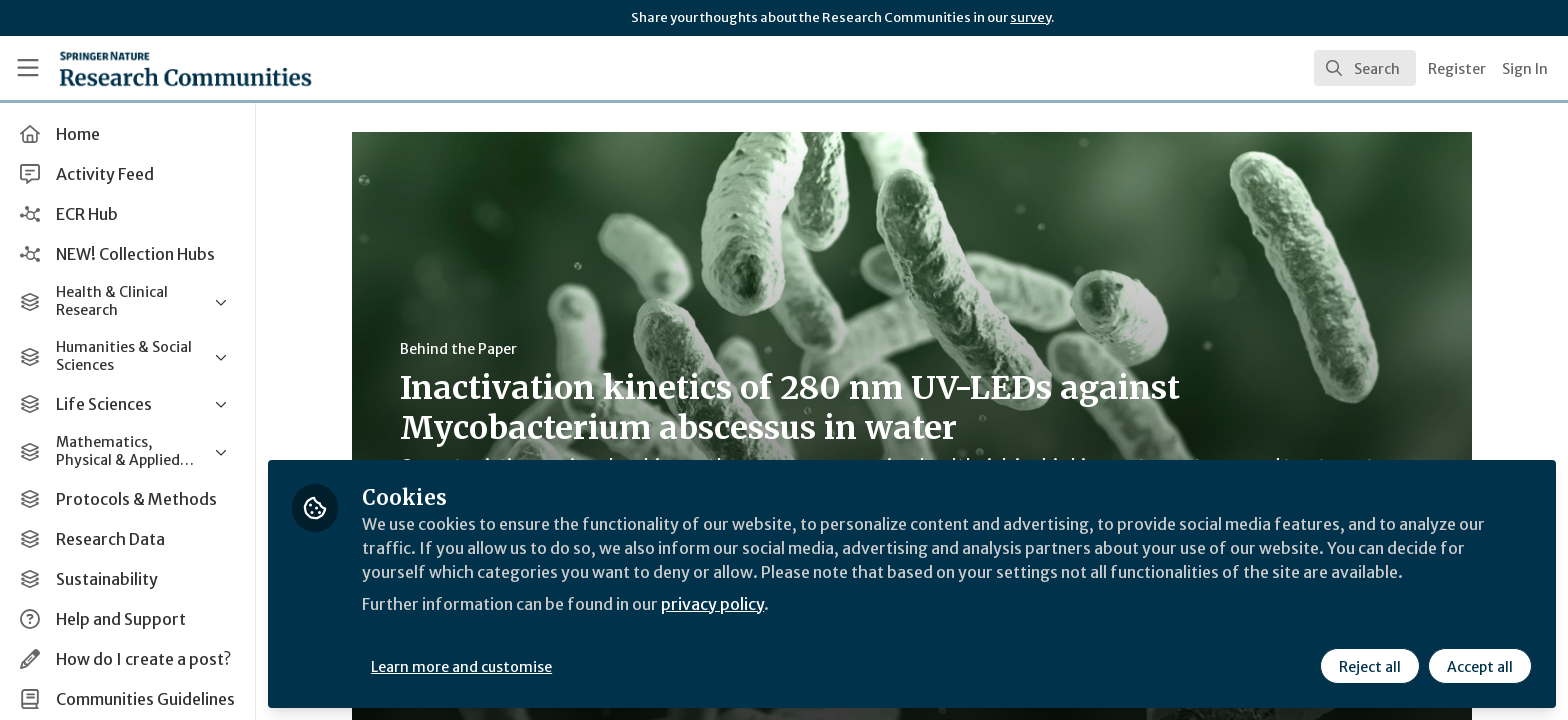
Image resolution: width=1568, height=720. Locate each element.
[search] (1365, 68)
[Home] (161, 68)
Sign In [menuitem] (1525, 69)
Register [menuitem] (1457, 69)
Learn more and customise (461, 667)
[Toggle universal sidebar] (28, 68)
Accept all (1480, 667)
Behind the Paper (458, 349)
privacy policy (712, 604)
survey (1030, 17)
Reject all (1370, 667)
